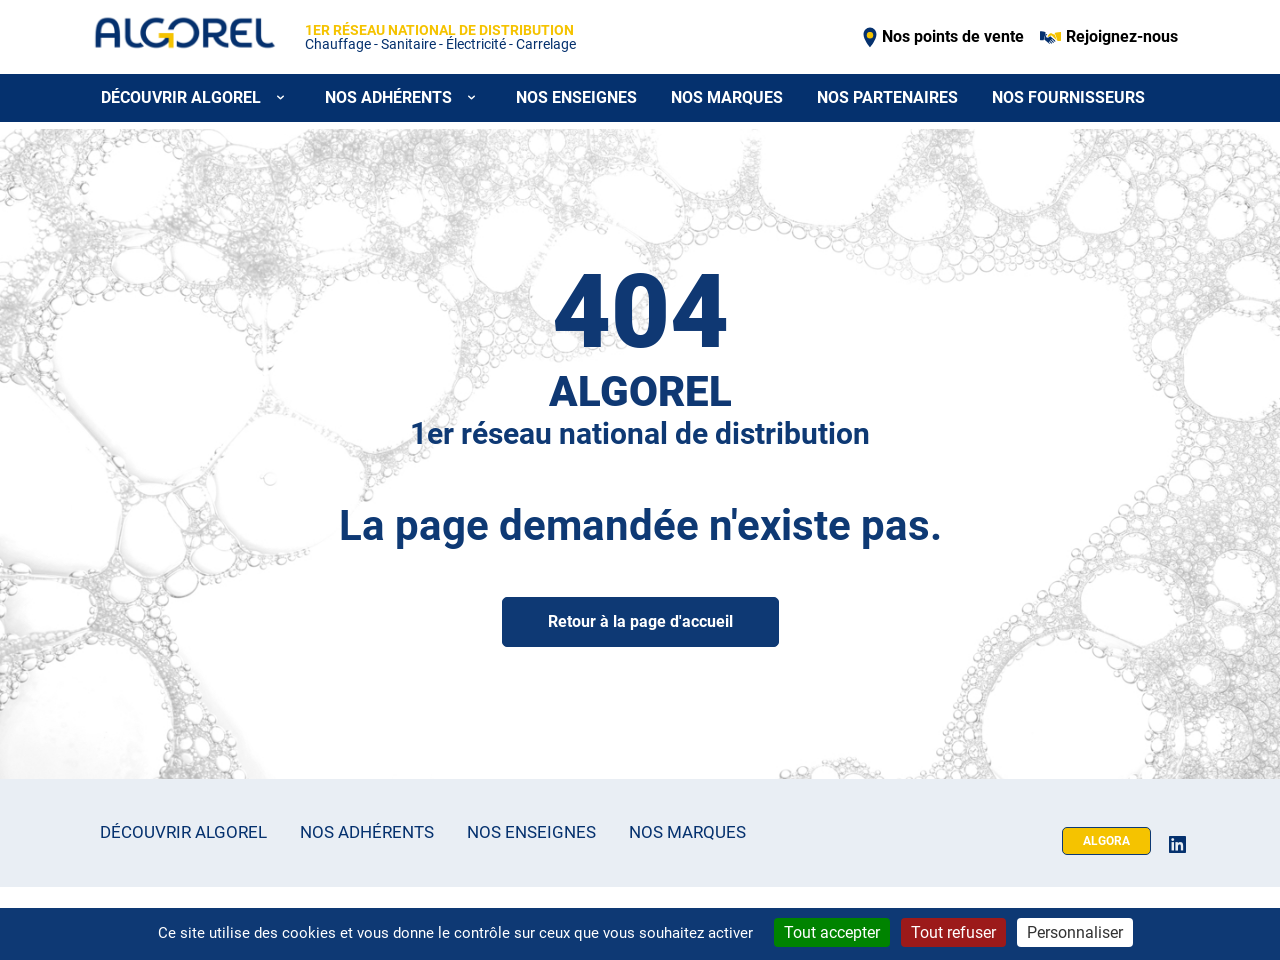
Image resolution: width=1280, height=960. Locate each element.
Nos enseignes (576, 97)
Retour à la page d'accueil (640, 621)
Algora (1106, 841)
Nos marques (727, 97)
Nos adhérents (367, 832)
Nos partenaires (887, 97)
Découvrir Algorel (183, 832)
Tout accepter (832, 932)
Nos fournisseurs (1068, 97)
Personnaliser (1075, 932)
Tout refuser (953, 932)
